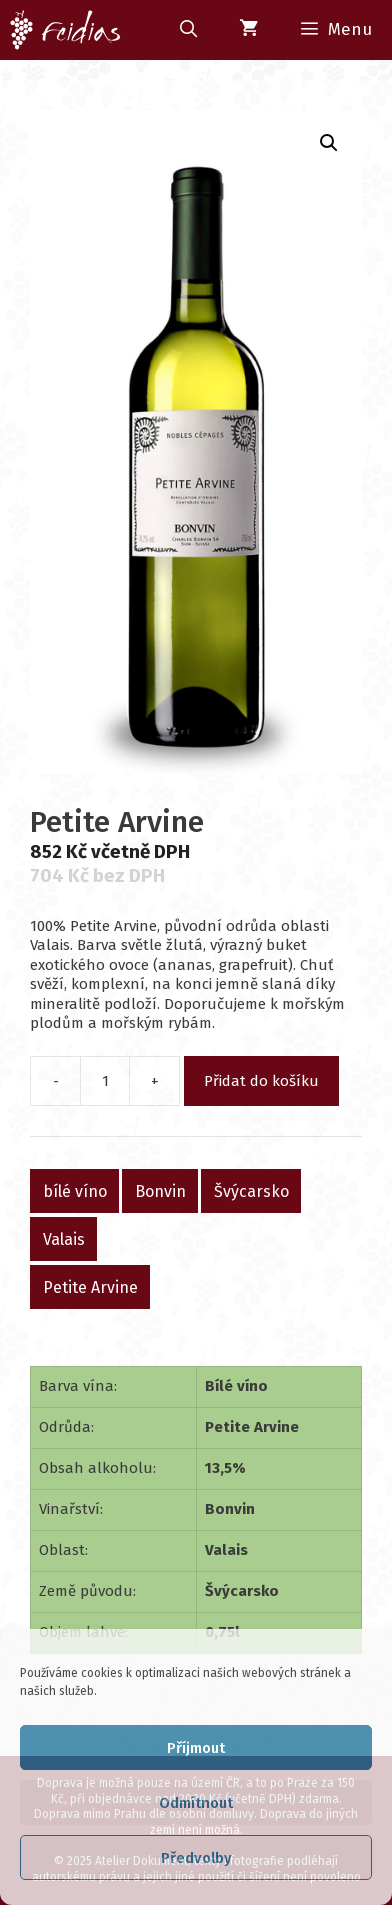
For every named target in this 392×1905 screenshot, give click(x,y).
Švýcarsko (251, 1190)
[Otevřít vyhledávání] (188, 30)
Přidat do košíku (261, 1081)
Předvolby (196, 1858)
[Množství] (105, 1081)
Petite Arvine (90, 1286)
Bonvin (160, 1190)
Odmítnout (196, 1803)
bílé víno (75, 1190)
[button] (329, 143)
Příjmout (196, 1748)
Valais (64, 1238)
